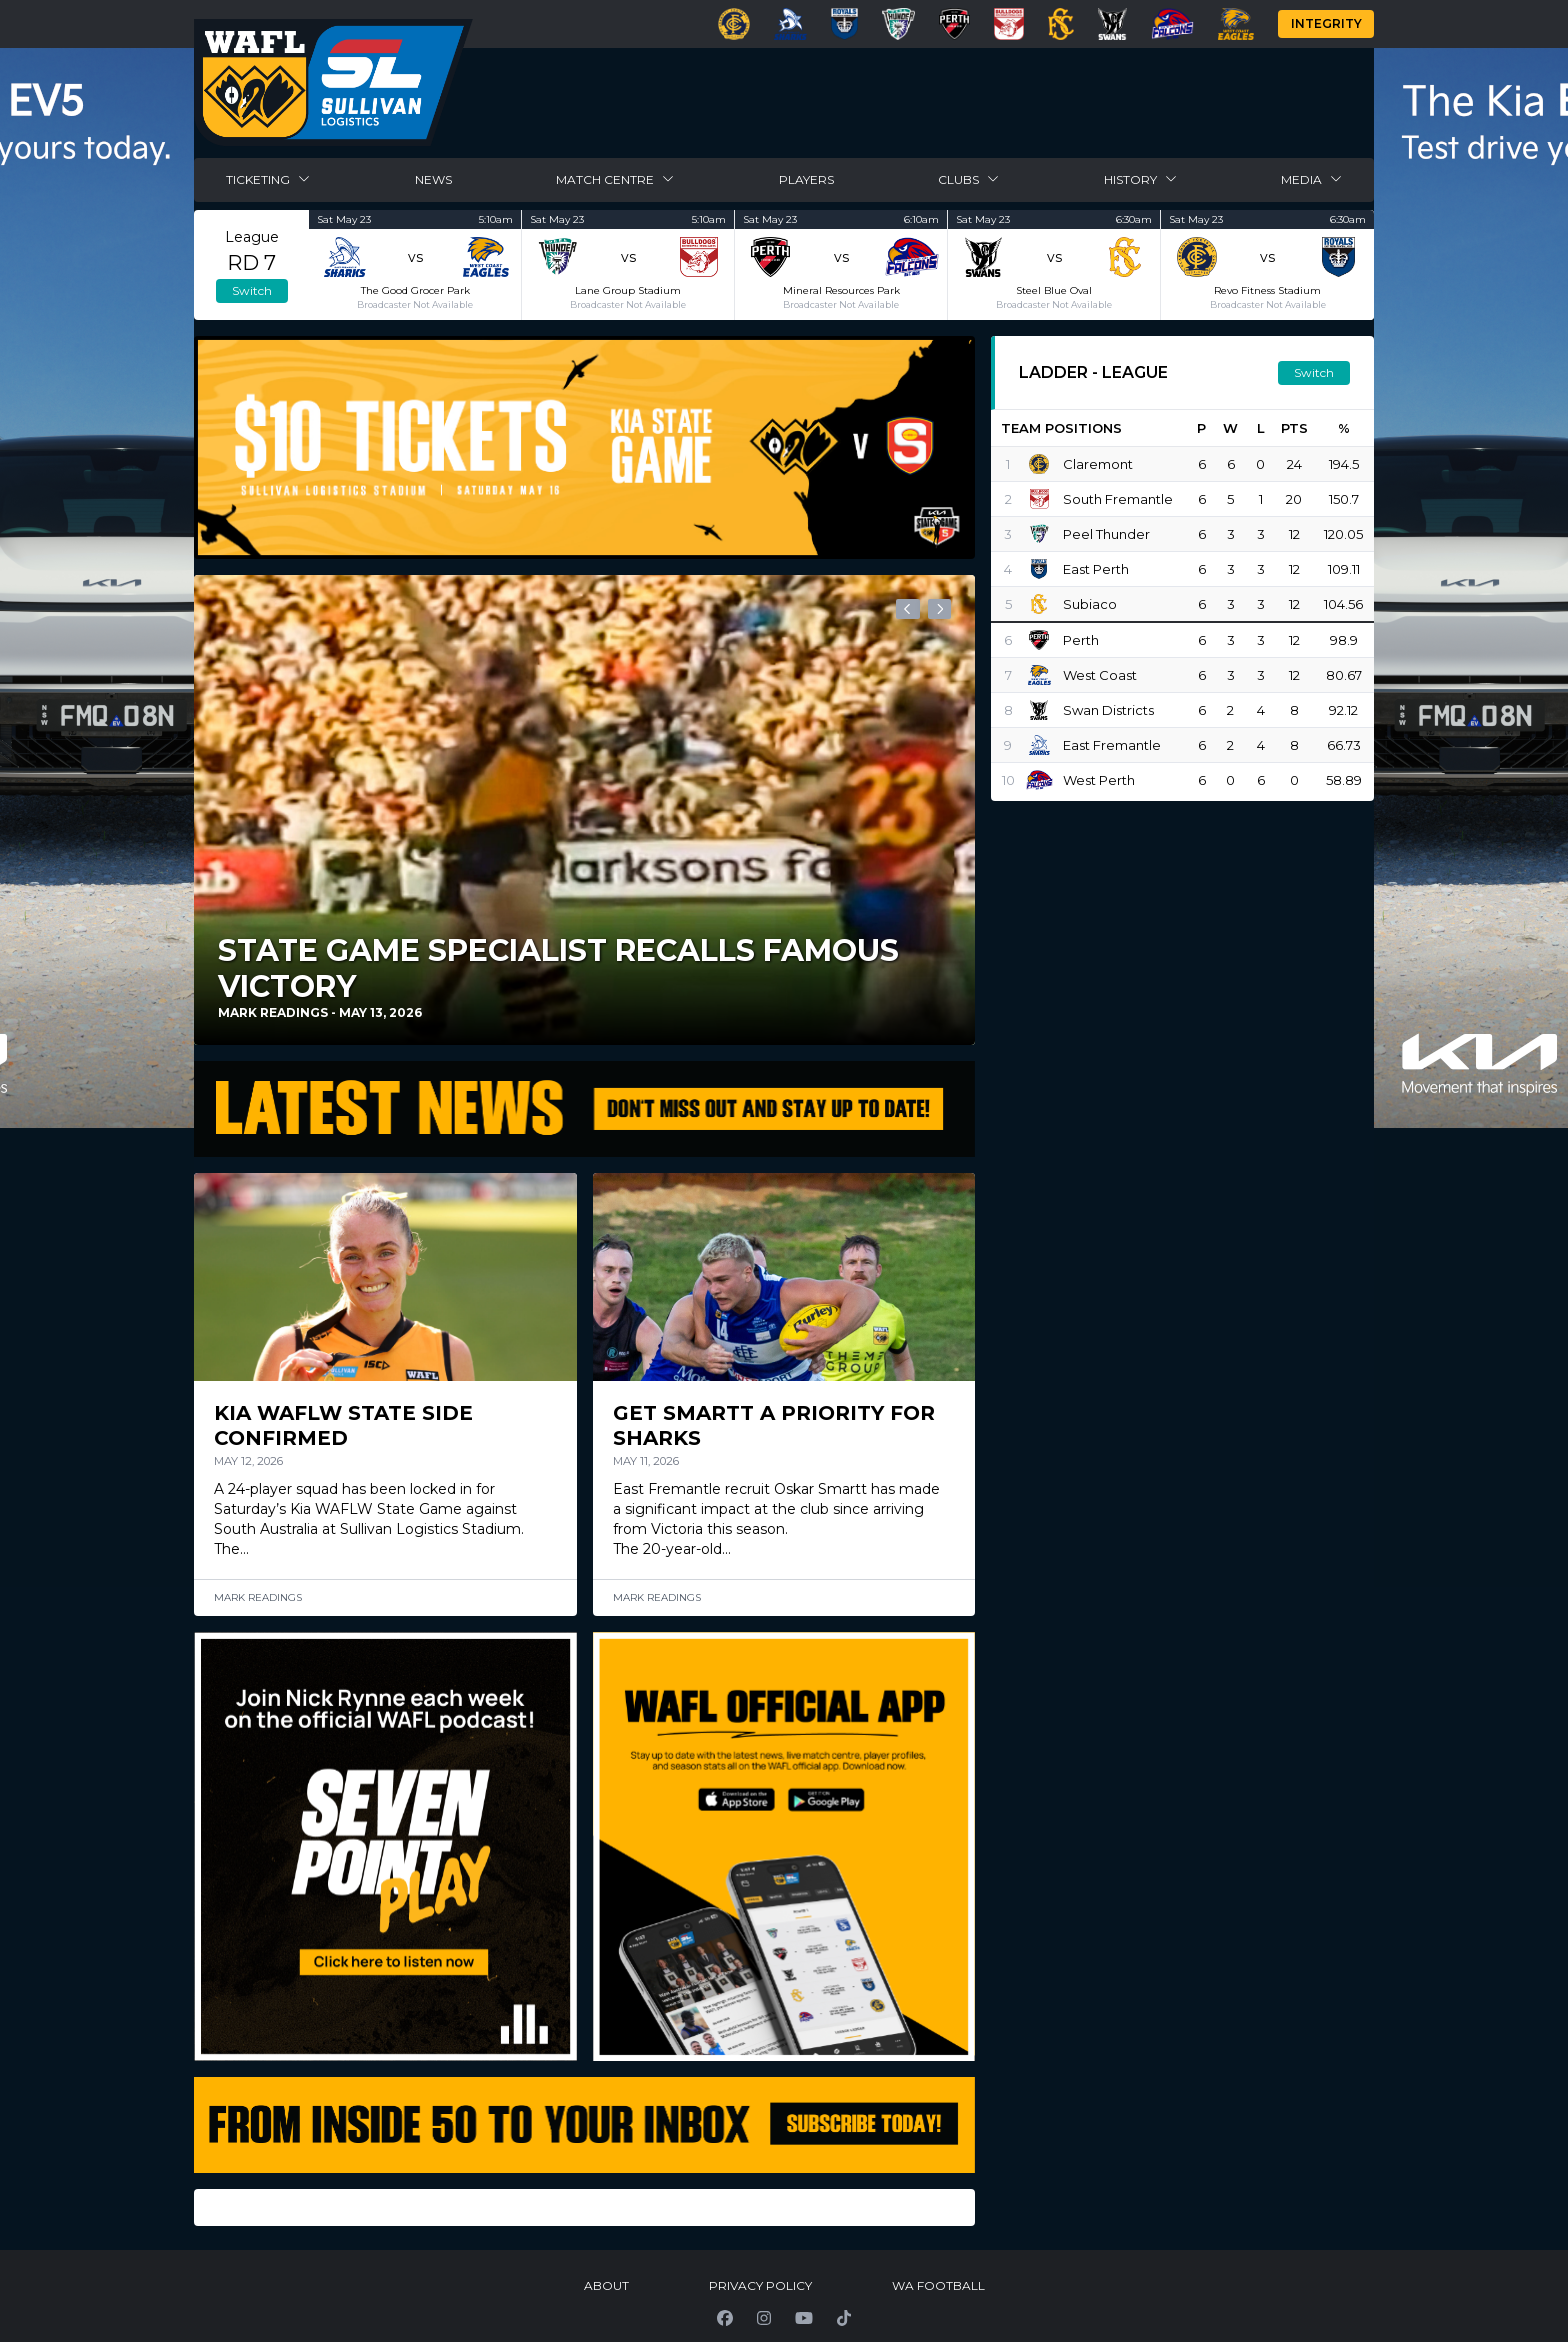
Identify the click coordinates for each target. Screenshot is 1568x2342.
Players (806, 179)
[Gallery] (584, 812)
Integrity (1326, 23)
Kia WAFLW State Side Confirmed (346, 1425)
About (606, 2285)
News (433, 179)
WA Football (938, 2285)
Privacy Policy (760, 2285)
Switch (252, 290)
